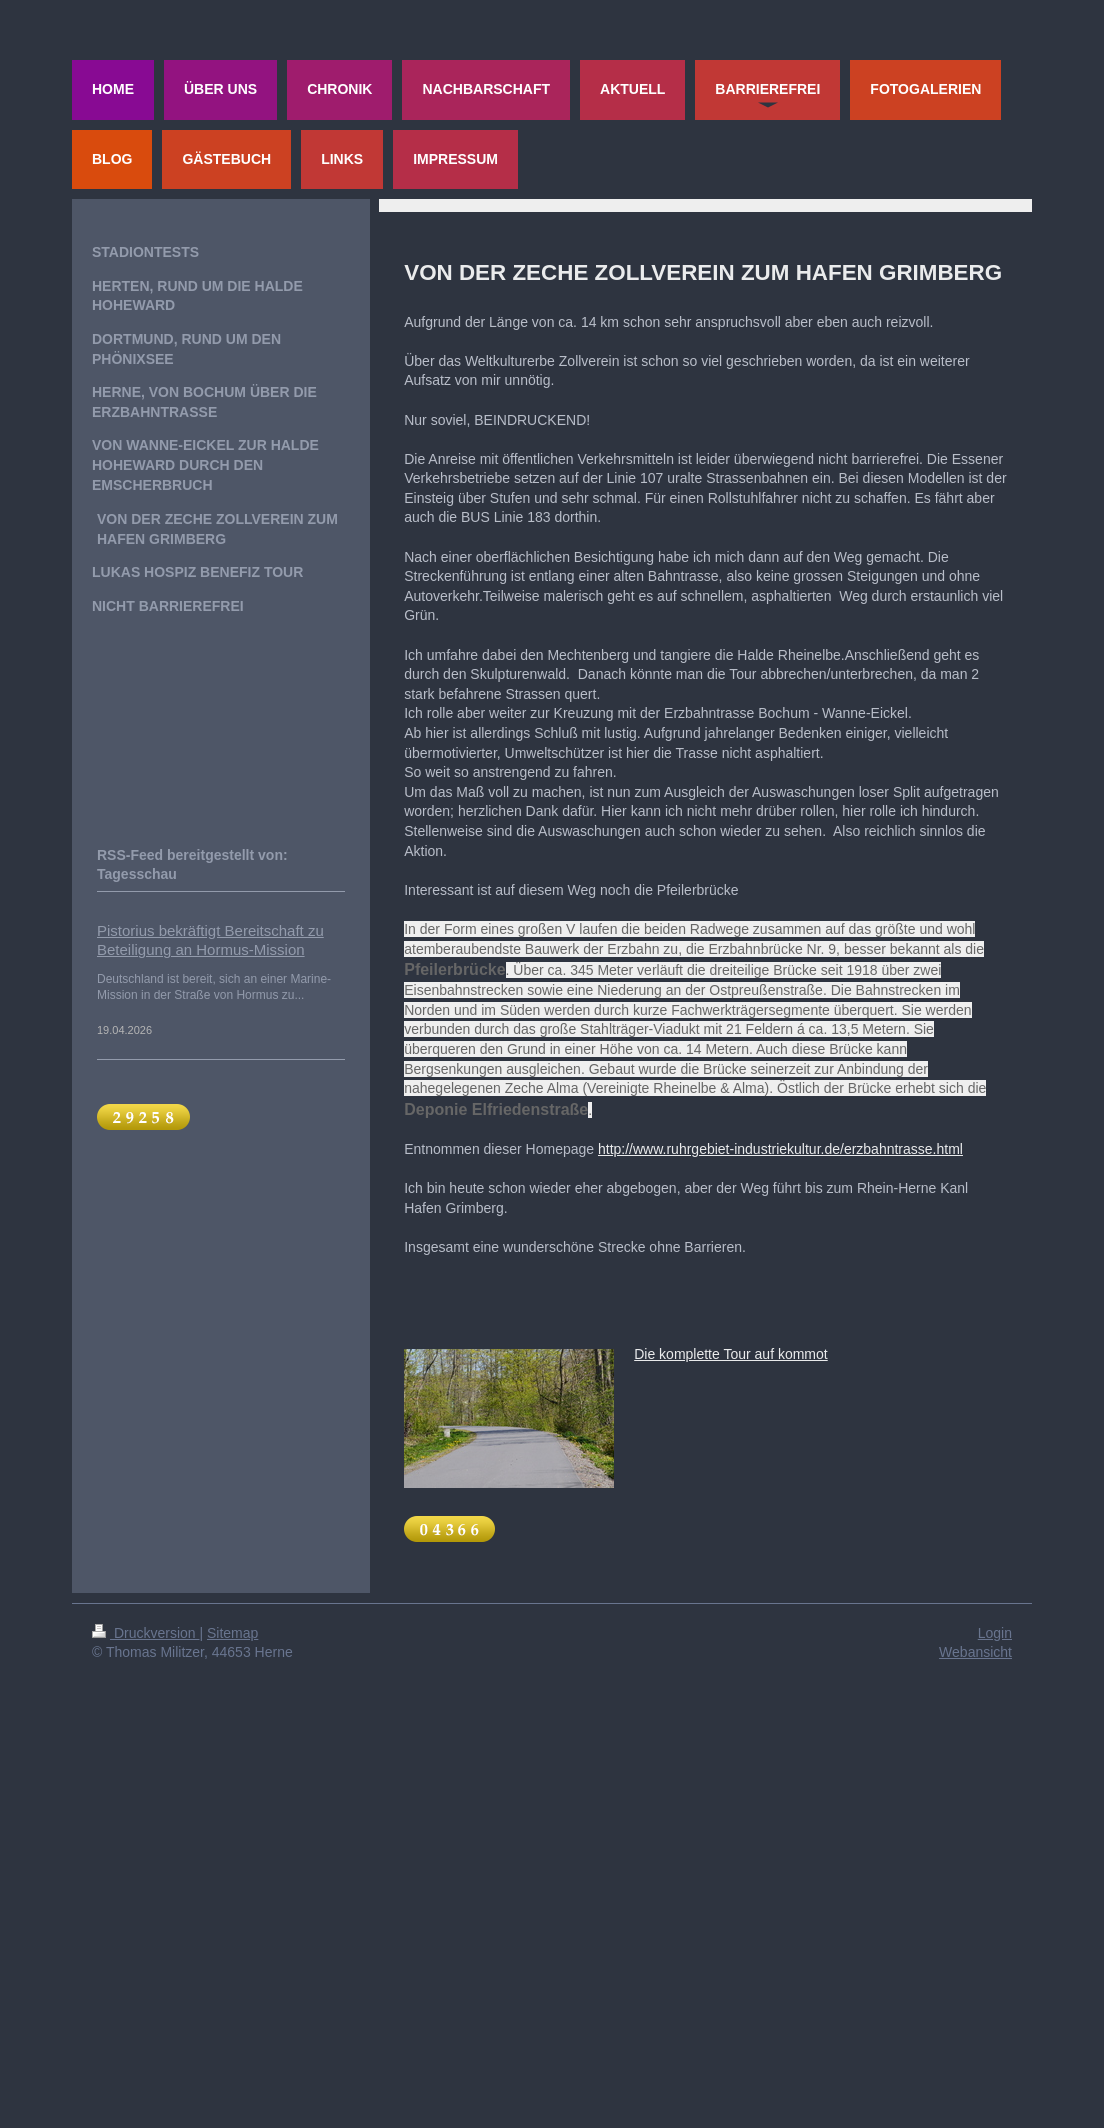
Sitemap (232, 1633)
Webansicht (975, 1652)
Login (995, 1633)
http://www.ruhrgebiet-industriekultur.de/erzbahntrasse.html (780, 1149)
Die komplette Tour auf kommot (731, 1354)
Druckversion (145, 1633)
